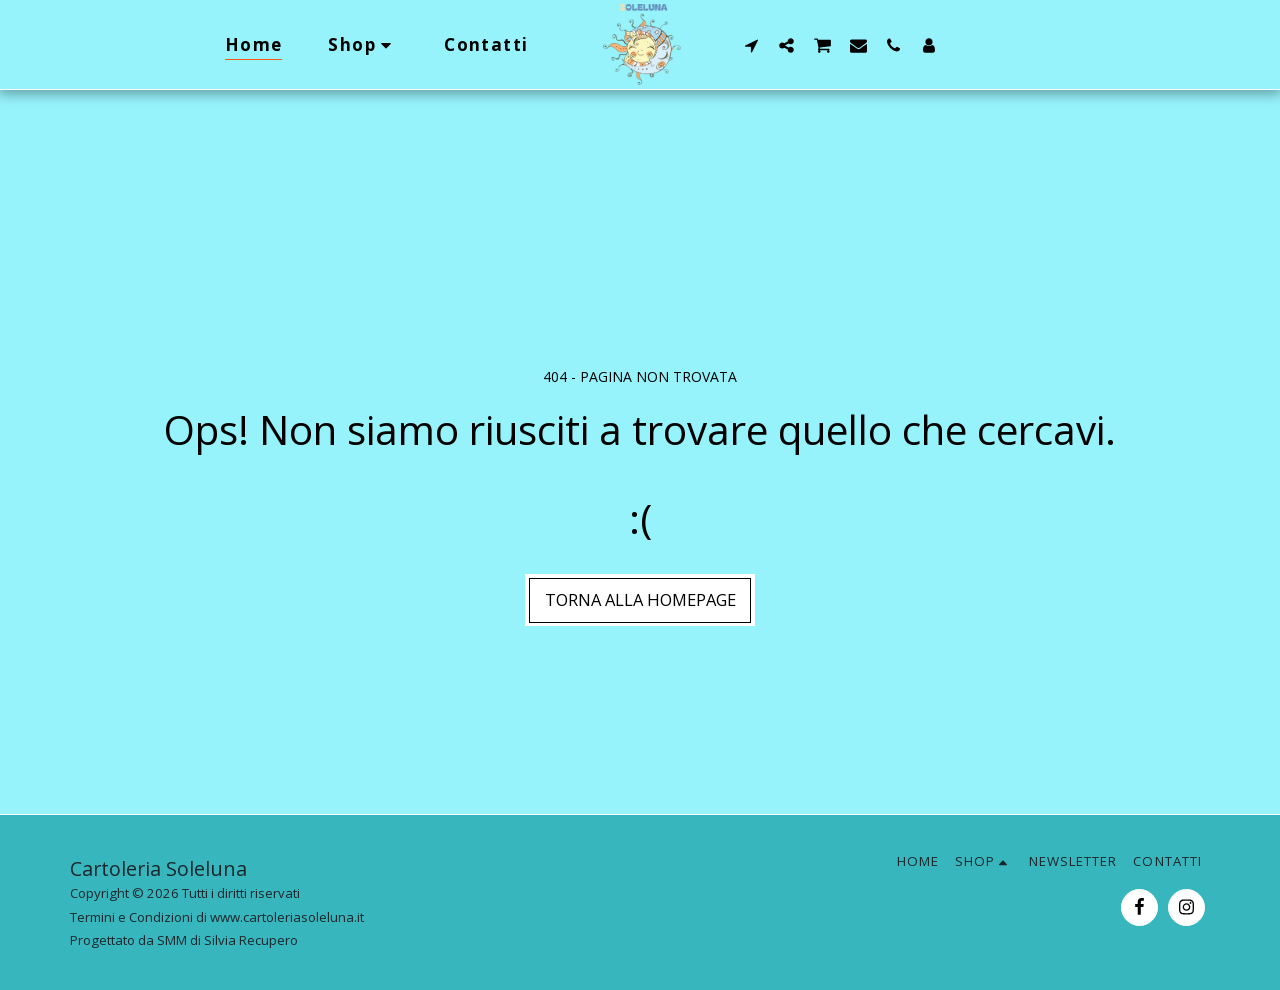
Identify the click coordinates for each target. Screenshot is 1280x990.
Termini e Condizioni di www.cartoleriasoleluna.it (217, 917)
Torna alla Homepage (640, 599)
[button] (751, 45)
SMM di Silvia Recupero (227, 940)
